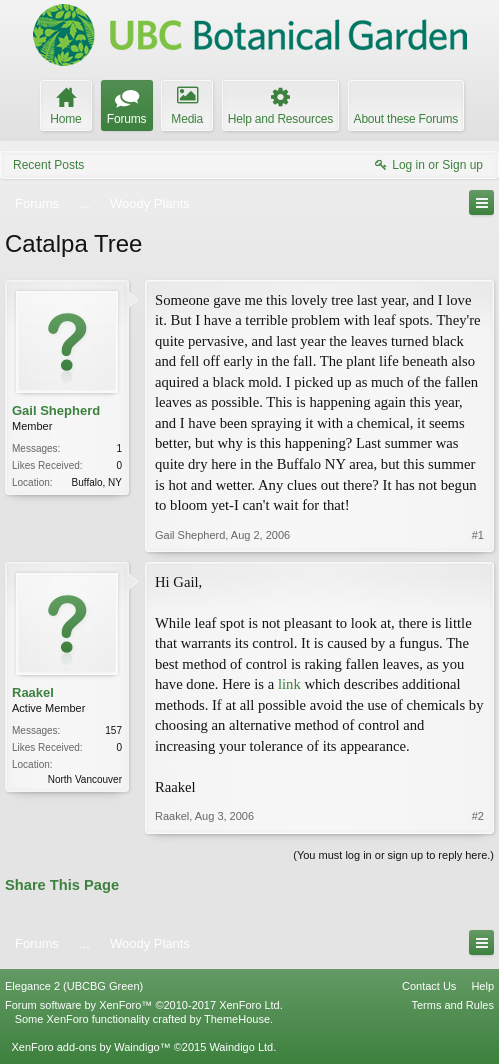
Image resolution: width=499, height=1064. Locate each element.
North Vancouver (85, 779)
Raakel (33, 692)
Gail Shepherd (56, 410)
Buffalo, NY (97, 482)
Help (482, 986)
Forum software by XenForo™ (144, 1005)
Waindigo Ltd (241, 1047)
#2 (478, 816)
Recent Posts (48, 165)
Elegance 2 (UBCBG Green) (74, 986)
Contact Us (429, 986)
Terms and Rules (452, 1005)
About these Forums (406, 119)
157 (113, 730)
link (289, 684)
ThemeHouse (237, 1019)
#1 (478, 535)
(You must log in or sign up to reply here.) (393, 855)
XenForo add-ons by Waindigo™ (90, 1047)
